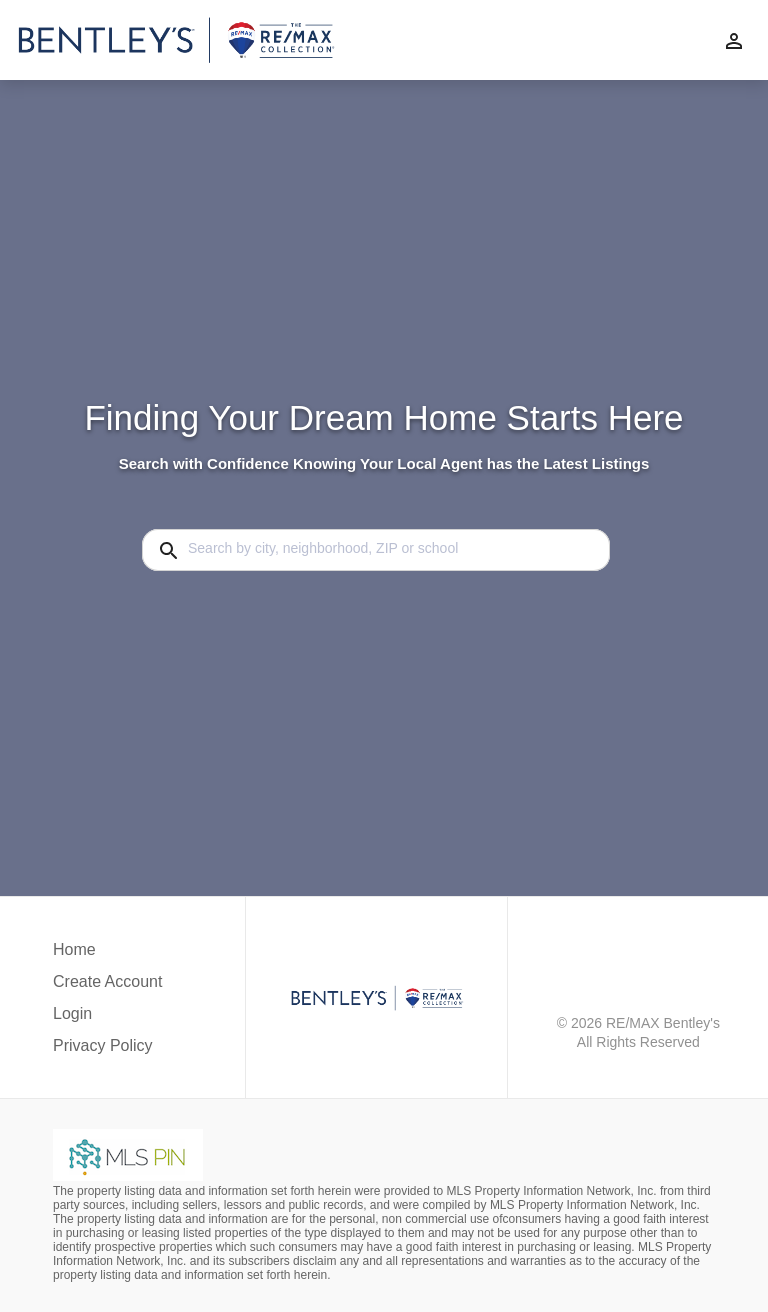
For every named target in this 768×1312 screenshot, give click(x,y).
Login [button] (72, 1013)
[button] (107, 1019)
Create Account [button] (107, 981)
